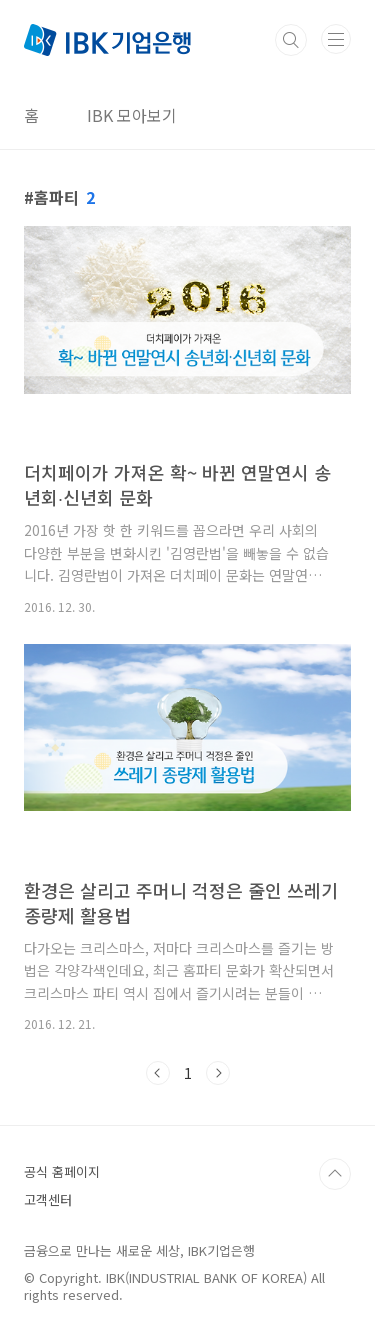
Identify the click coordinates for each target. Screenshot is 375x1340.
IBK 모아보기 (132, 115)
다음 (218, 1073)
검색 (291, 40)
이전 (158, 1073)
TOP (335, 1174)
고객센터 (48, 1199)
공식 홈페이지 (62, 1171)
